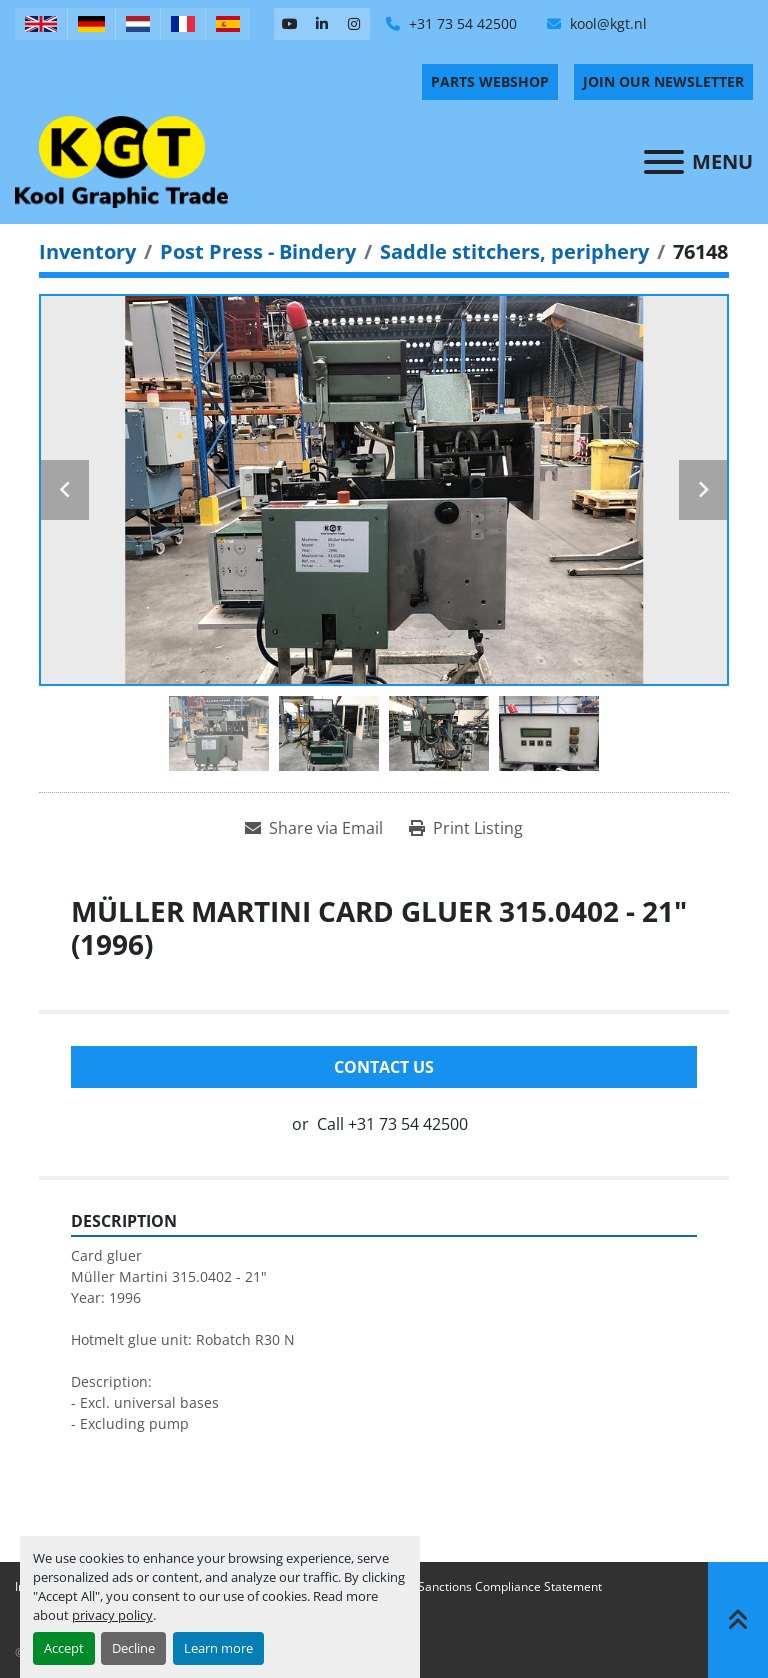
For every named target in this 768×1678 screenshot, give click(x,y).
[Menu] (664, 162)
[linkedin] (322, 24)
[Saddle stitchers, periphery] (514, 251)
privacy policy (112, 1615)
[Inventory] (87, 251)
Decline (133, 1648)
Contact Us (384, 1067)
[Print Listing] (466, 828)
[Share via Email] (314, 828)
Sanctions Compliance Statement (510, 1586)
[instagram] (354, 24)
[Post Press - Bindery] (258, 251)
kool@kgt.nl (606, 23)
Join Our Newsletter (663, 81)
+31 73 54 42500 (461, 23)
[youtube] (290, 24)
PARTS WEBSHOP (490, 81)
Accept (64, 1648)
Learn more (218, 1648)
